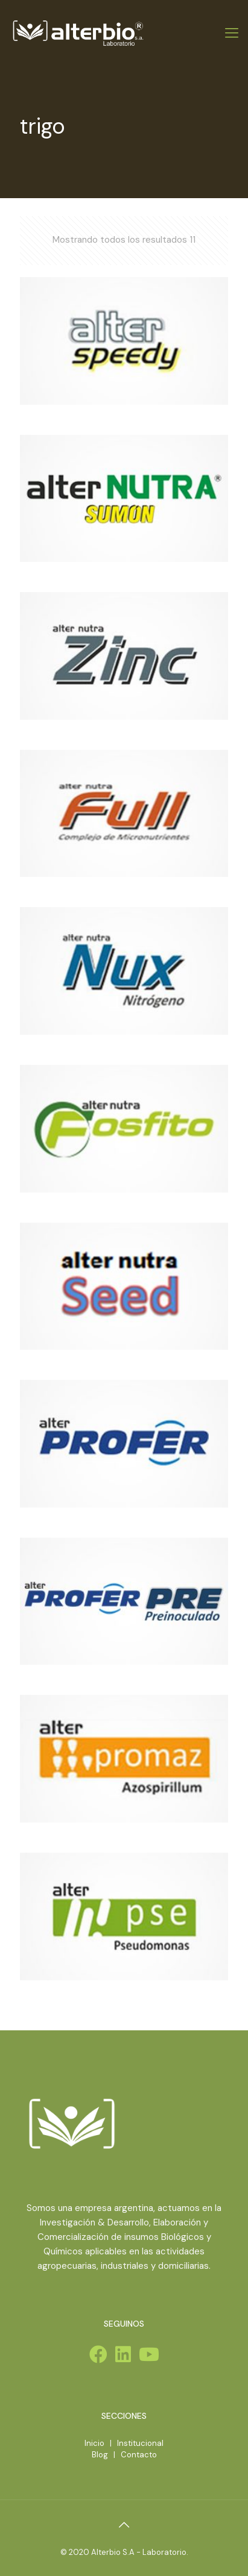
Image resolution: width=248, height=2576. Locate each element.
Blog (100, 2455)
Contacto (139, 2455)
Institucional (140, 2443)
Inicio (94, 2443)
